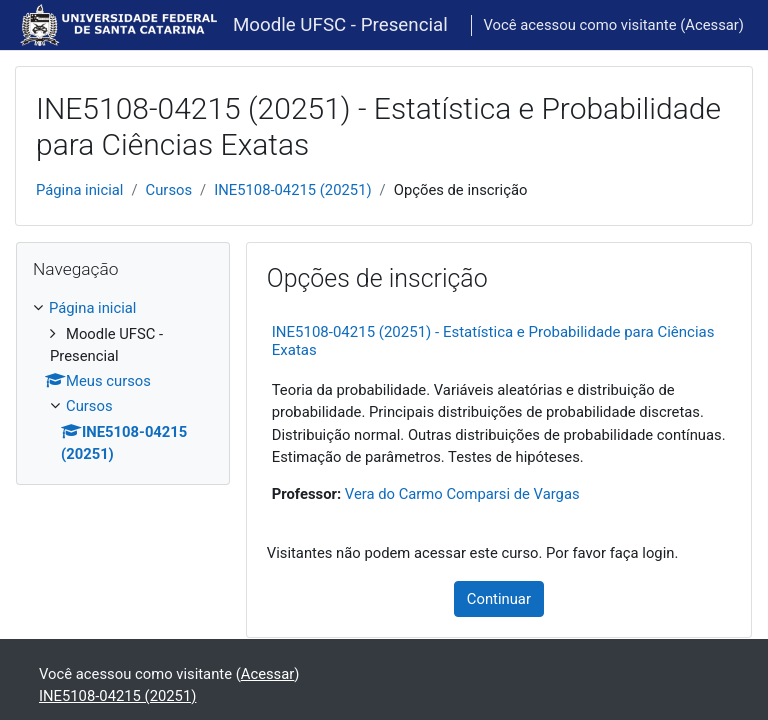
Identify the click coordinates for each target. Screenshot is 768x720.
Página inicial (79, 190)
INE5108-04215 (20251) (292, 190)
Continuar (499, 599)
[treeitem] (123, 381)
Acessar (712, 25)
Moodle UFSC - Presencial (340, 25)
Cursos (169, 190)
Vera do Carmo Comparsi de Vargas (462, 494)
